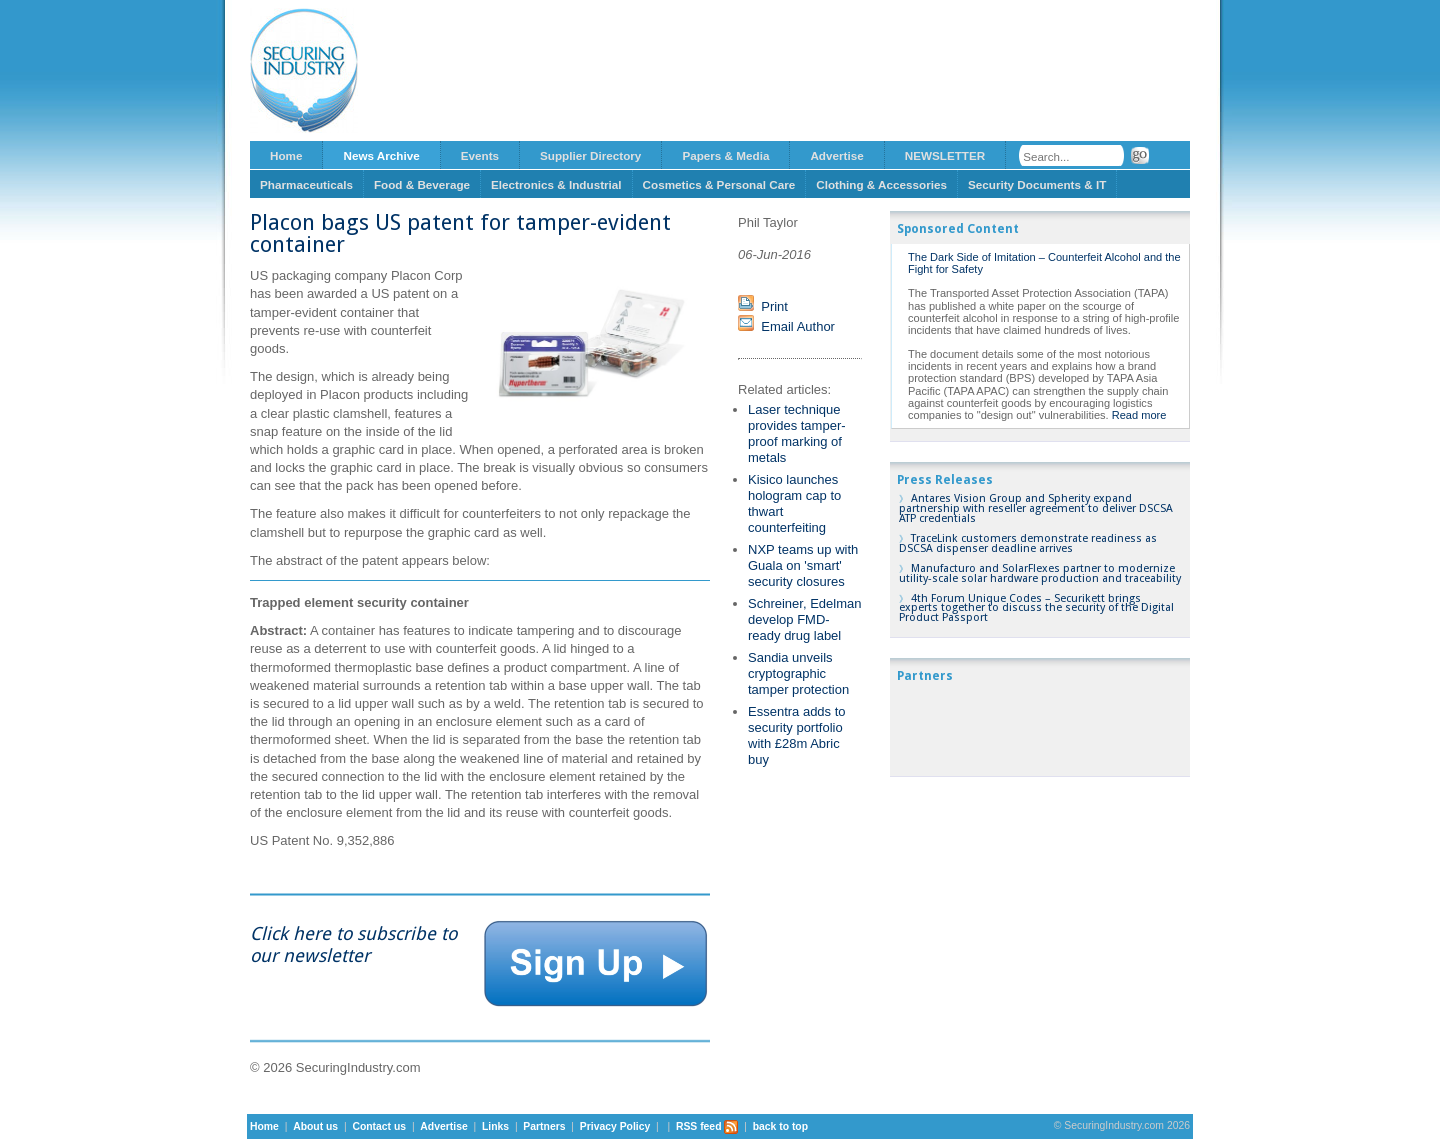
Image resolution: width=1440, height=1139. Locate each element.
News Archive (381, 155)
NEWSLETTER (945, 155)
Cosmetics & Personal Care (719, 184)
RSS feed (707, 1126)
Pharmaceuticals (306, 184)
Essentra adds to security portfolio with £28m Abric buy (797, 735)
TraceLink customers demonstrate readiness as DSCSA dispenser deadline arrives (1028, 543)
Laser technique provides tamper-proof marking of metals (797, 433)
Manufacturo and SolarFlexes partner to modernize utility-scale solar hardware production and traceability (1040, 573)
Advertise (836, 155)
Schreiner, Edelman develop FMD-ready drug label (804, 619)
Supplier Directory (590, 155)
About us (315, 1126)
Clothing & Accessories (881, 184)
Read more (1139, 415)
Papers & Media (725, 155)
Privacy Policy (615, 1126)
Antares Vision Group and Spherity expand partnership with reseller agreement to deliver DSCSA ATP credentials (1036, 508)
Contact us (379, 1126)
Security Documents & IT (1037, 184)
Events (480, 155)
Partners (544, 1126)
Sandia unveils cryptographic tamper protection (798, 673)
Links (495, 1126)
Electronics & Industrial (556, 184)
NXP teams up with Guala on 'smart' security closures (803, 565)
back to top (780, 1126)
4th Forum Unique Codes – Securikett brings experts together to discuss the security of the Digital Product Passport (1036, 608)
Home (286, 155)
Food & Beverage (422, 184)
